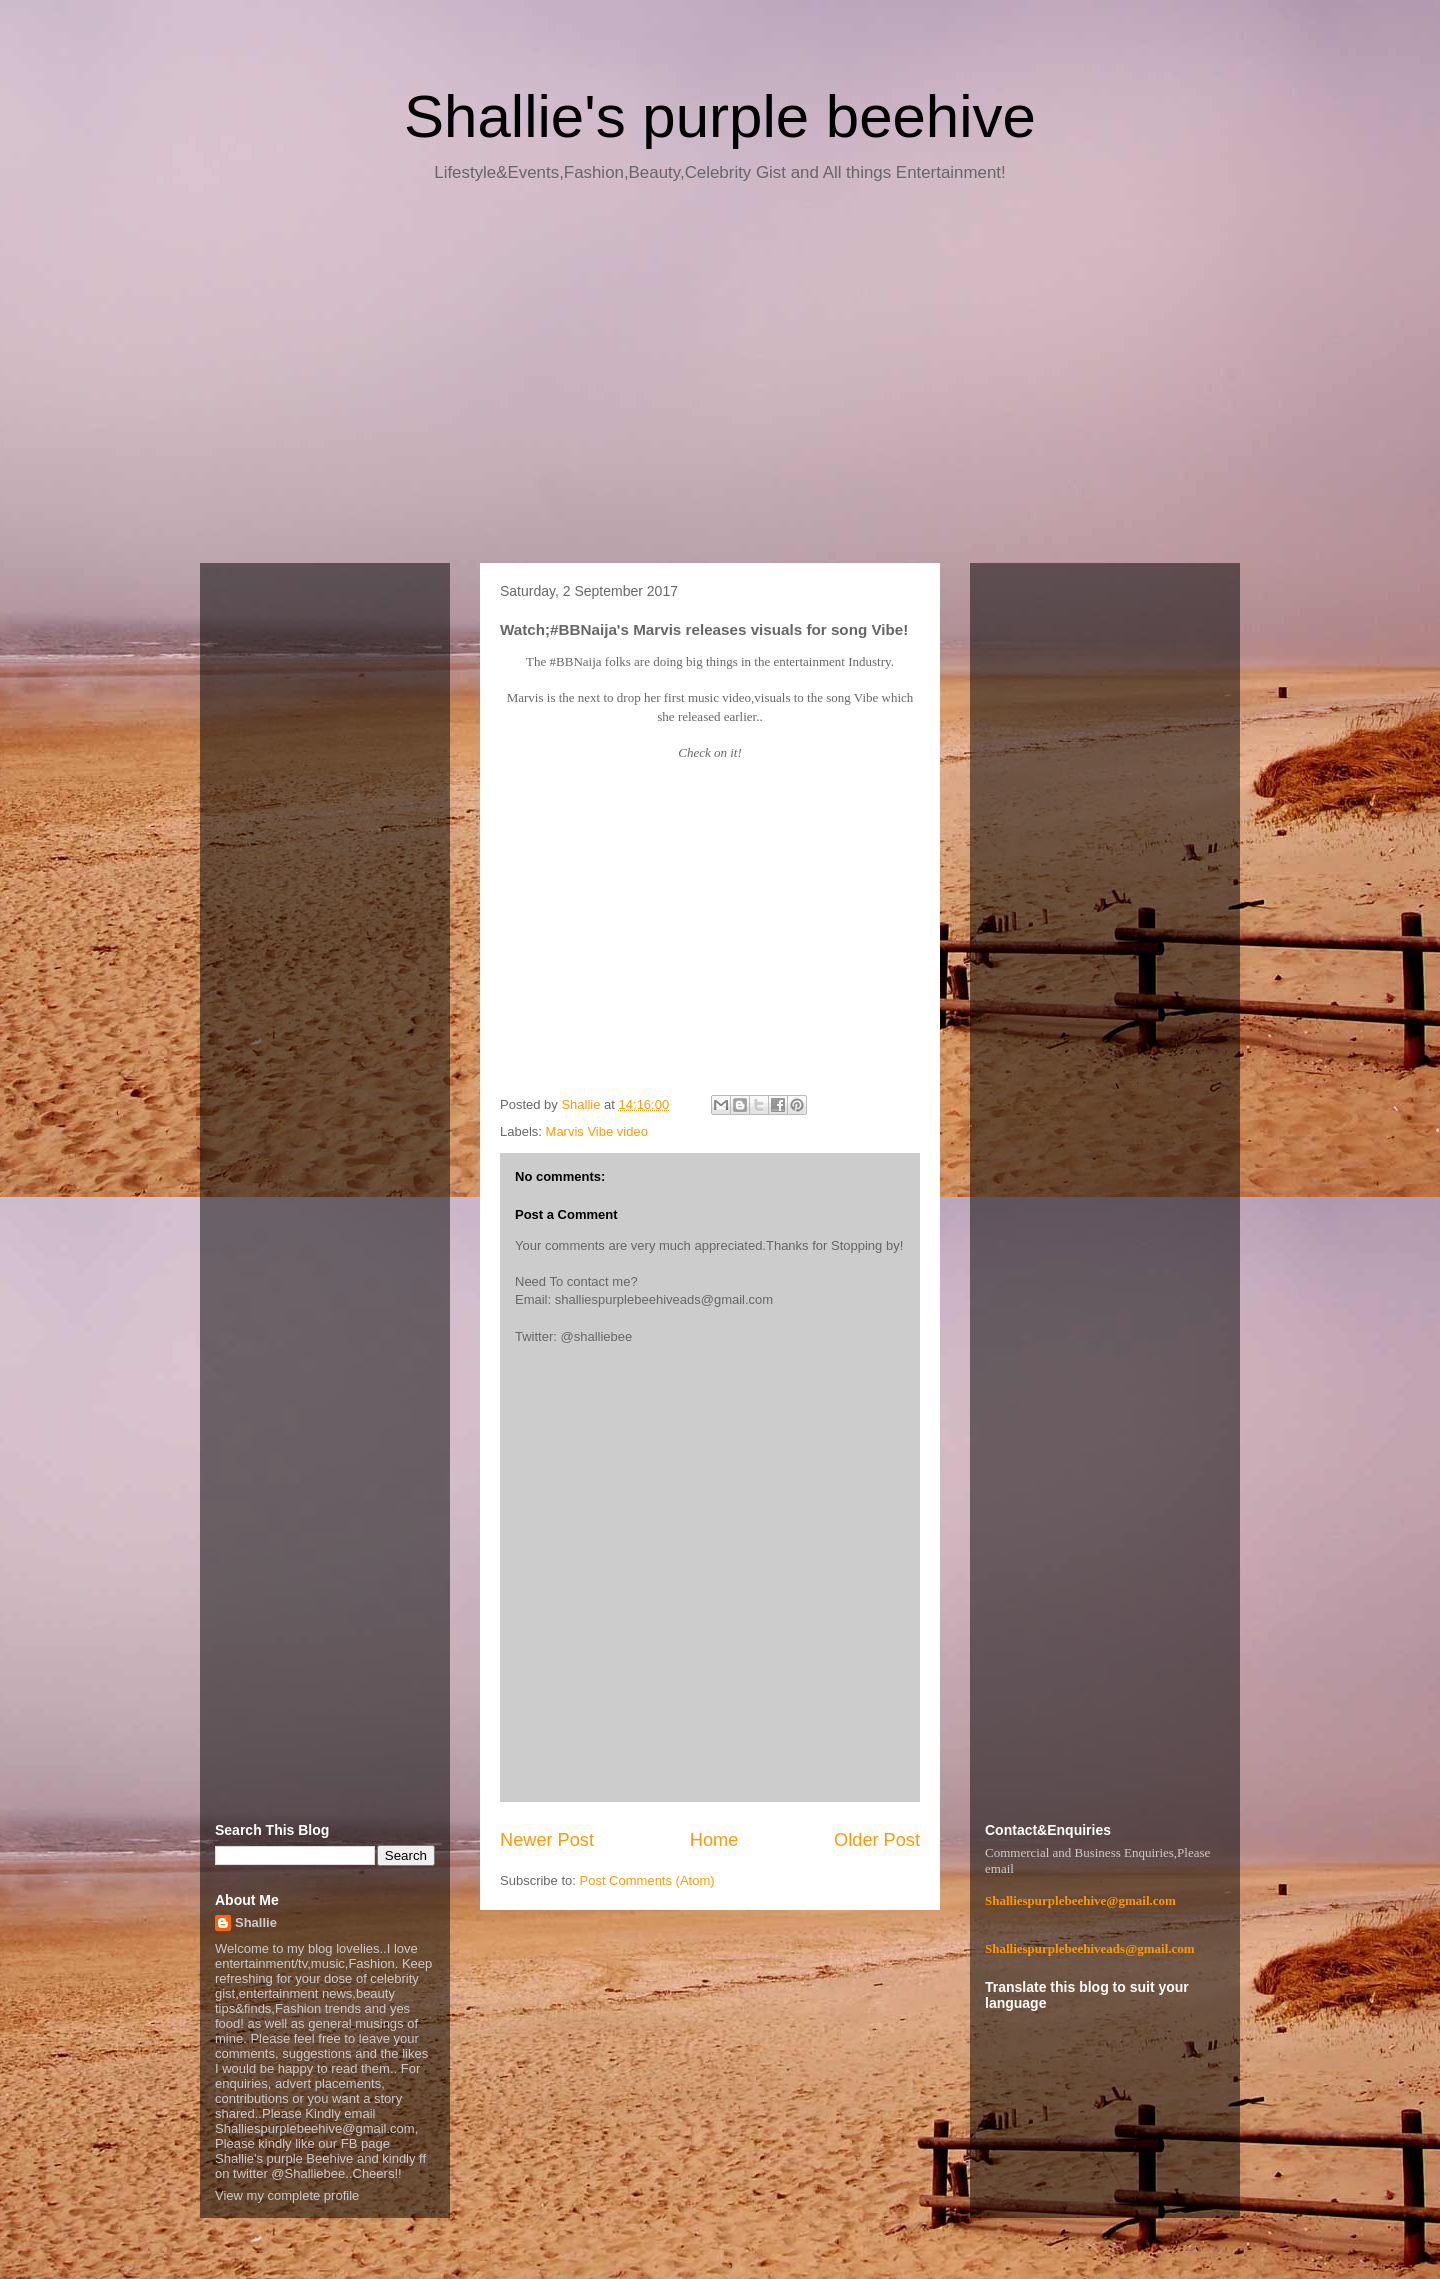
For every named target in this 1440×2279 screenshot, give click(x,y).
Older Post (877, 1840)
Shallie (256, 1922)
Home (714, 1840)
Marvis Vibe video (597, 1131)
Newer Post (547, 1840)
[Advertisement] (720, 380)
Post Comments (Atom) (647, 1880)
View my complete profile (287, 2195)
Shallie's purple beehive (720, 116)
